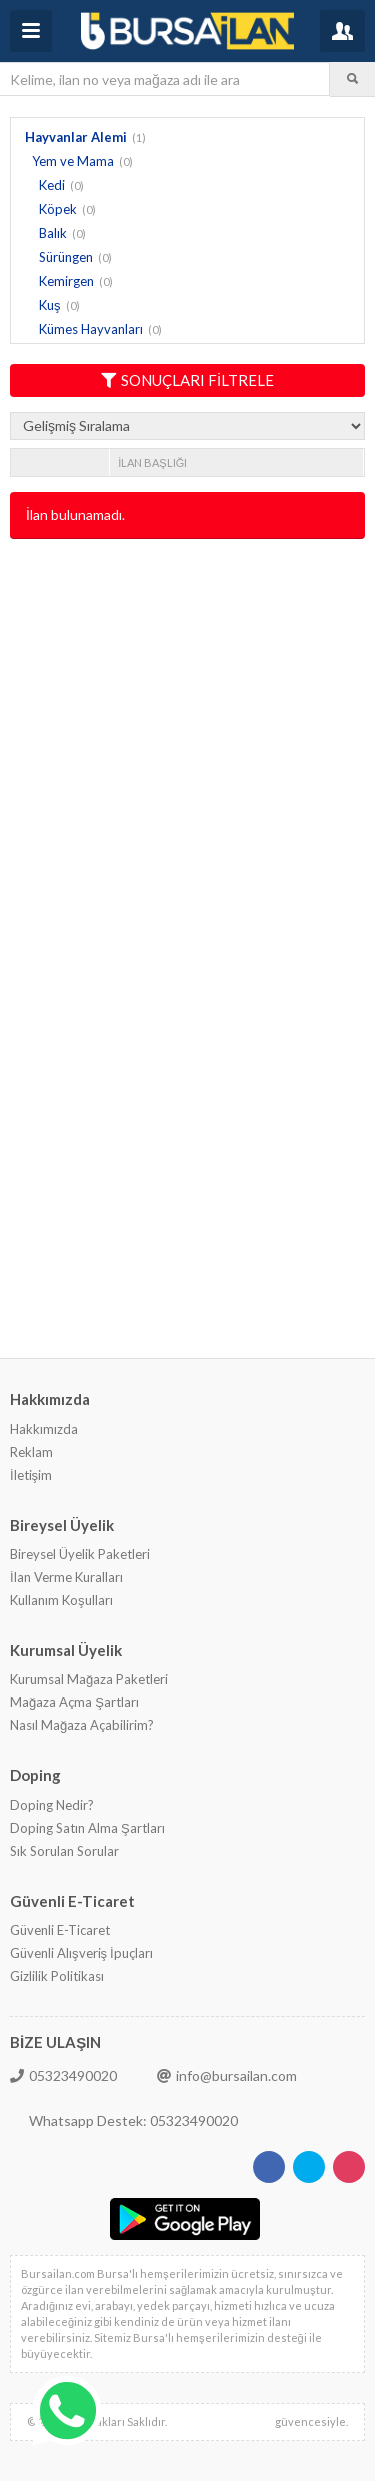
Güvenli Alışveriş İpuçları (81, 1953)
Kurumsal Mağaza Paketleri (89, 1679)
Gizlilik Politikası (57, 1976)
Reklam (31, 1452)
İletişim (31, 1475)
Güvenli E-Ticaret (60, 1930)
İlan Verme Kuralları (66, 1577)
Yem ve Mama (73, 161)
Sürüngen (66, 257)
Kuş (50, 305)
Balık (53, 233)
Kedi (52, 185)
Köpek (58, 209)
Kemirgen (66, 281)
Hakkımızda (44, 1429)
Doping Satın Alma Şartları (87, 1828)
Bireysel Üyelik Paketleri (80, 1554)
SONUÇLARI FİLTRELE (187, 380)
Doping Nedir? (52, 1805)
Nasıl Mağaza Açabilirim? (82, 1725)
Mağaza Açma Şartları (74, 1702)
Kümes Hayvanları (91, 329)
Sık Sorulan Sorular (64, 1851)
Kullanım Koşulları (61, 1600)
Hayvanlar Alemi (76, 137)
